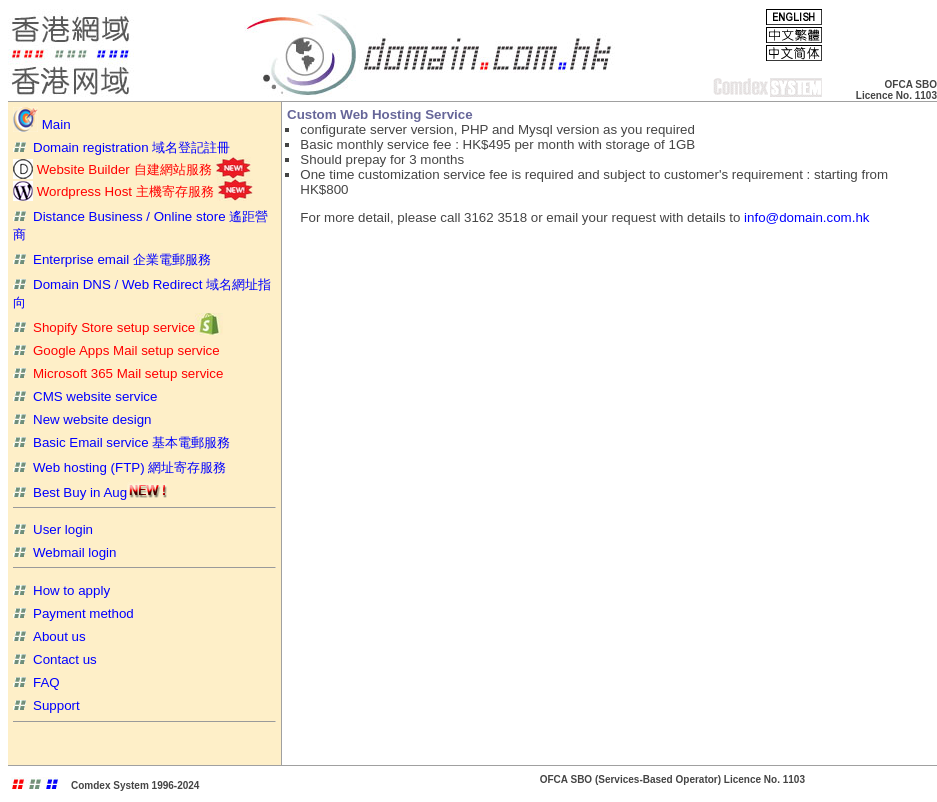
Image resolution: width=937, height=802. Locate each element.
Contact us (55, 659)
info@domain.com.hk (806, 217)
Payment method (73, 613)
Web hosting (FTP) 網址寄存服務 (119, 467)
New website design (82, 419)
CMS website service (85, 396)
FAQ (36, 682)
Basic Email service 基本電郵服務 (121, 442)
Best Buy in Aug (90, 492)
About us (49, 636)
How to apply (61, 590)
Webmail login (64, 552)
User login (53, 529)
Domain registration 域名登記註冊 (121, 147)
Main (42, 124)
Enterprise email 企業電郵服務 (112, 259)
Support (46, 705)
